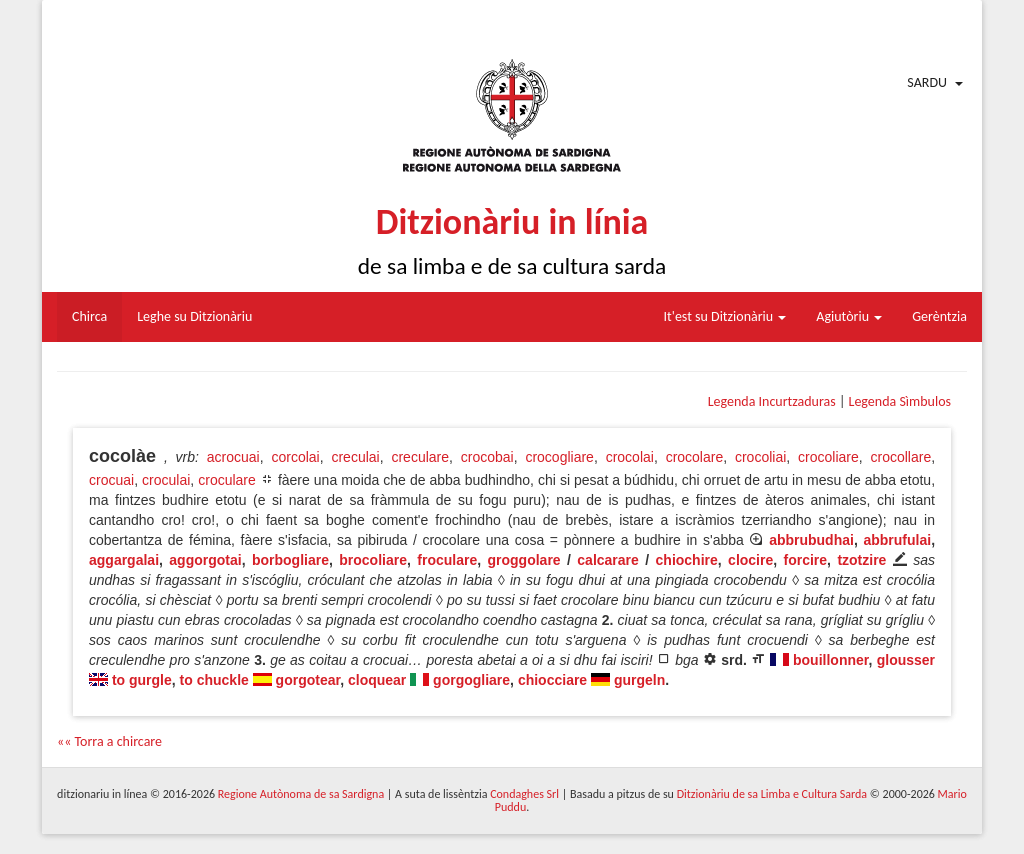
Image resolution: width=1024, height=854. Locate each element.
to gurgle (142, 680)
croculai (166, 480)
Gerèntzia (939, 316)
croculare (227, 480)
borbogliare (290, 560)
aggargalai (124, 560)
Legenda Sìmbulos (900, 401)
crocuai (111, 480)
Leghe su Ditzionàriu (194, 316)
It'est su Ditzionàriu (725, 316)
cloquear (377, 680)
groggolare (524, 560)
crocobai (487, 457)
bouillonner (830, 660)
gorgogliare (471, 680)
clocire (750, 560)
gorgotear (308, 680)
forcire (806, 560)
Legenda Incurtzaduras (772, 401)
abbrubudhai (811, 540)
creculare (420, 457)
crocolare (695, 457)
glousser (906, 660)
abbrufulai (897, 540)
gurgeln (639, 680)
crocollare (900, 457)
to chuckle (214, 680)
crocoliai (760, 457)
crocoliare (828, 457)
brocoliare (373, 560)
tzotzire (861, 560)
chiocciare (552, 680)
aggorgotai (205, 560)
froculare (447, 560)
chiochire (687, 560)
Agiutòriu (849, 316)
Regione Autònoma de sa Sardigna (301, 794)
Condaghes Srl (524, 794)
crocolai (630, 457)
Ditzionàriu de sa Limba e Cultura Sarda (772, 794)
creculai (355, 457)
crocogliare (559, 457)
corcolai (295, 457)
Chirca (89, 316)
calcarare (608, 560)
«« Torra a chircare (109, 741)
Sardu (927, 82)
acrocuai (233, 457)
